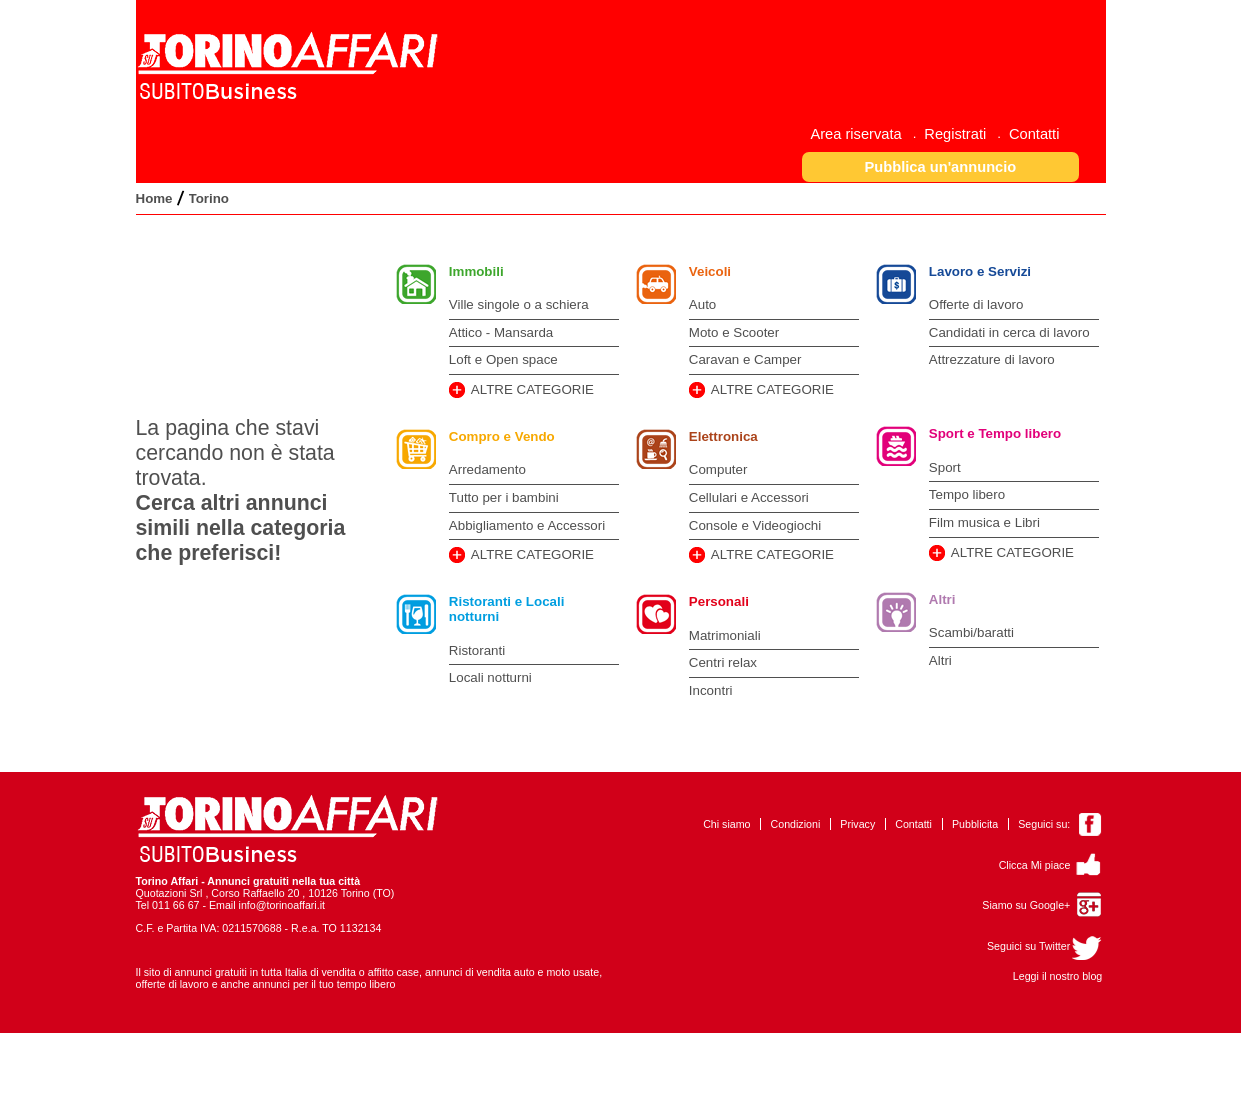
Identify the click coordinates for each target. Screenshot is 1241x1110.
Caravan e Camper (745, 359)
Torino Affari (167, 881)
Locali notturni (490, 677)
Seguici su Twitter (1028, 946)
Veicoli (710, 271)
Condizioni (796, 824)
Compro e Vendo (502, 436)
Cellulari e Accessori (749, 497)
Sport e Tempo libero (995, 433)
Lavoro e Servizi (980, 271)
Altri (942, 599)
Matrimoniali (725, 635)
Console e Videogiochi (755, 525)
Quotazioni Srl (169, 893)
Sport (945, 467)
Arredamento (487, 469)
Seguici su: (1044, 824)
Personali (719, 601)
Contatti (913, 824)
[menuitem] (863, 133)
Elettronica (723, 436)
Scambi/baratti (971, 632)
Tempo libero (967, 494)
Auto (702, 304)
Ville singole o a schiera (519, 304)
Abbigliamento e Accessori (527, 525)
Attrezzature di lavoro (992, 359)
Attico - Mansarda (501, 332)
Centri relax (723, 662)
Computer (718, 469)
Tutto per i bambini (504, 497)
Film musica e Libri (984, 522)
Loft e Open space (503, 359)
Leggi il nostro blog (1057, 976)
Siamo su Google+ (1026, 905)
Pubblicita (975, 824)
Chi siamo (726, 824)
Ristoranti (477, 650)
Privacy (857, 824)
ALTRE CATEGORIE (532, 389)
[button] (940, 166)
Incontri (711, 690)
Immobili (476, 271)
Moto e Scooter (734, 332)
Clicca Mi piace (1035, 865)
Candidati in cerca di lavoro (1009, 332)
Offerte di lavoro (976, 304)
